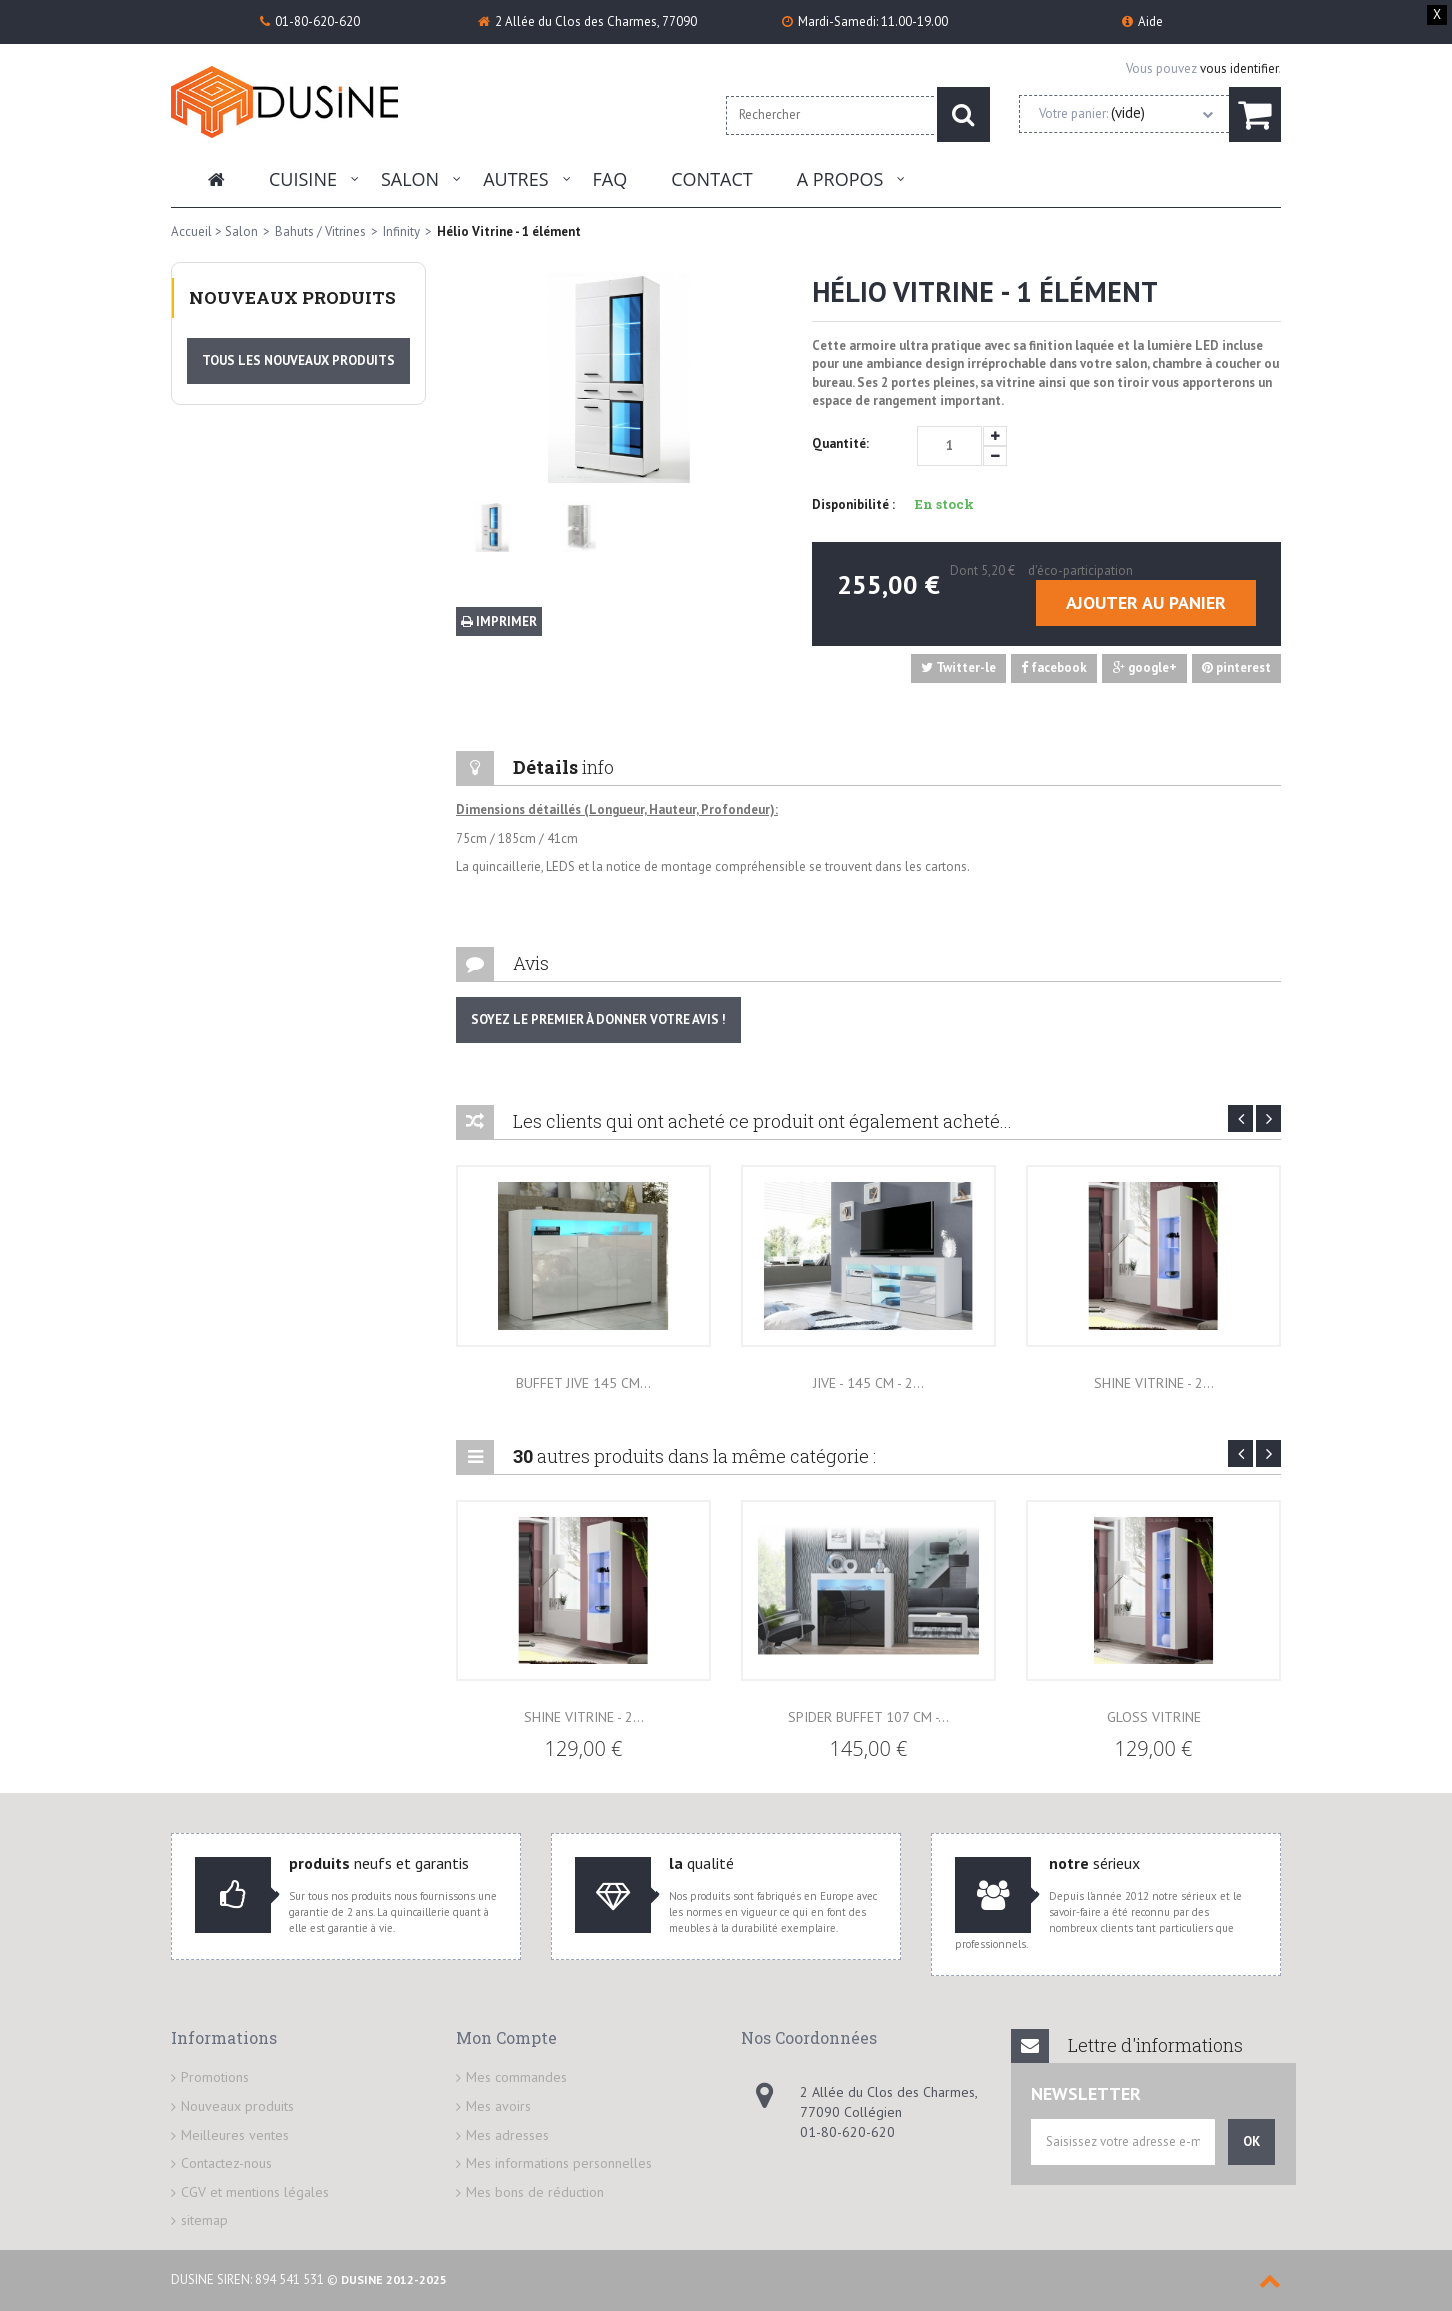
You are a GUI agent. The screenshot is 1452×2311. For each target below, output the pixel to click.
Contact (711, 179)
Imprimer (499, 621)
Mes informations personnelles (559, 2163)
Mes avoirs (498, 2106)
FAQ (610, 179)
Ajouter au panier (1146, 602)
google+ (1145, 667)
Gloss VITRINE (1154, 1717)
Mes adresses (507, 2135)
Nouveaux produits (292, 297)
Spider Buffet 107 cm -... (868, 1717)
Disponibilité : (853, 504)
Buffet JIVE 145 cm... (583, 1383)
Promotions (215, 2077)
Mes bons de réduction (535, 2192)
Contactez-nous (226, 2163)
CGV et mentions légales (255, 2192)
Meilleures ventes (235, 2135)
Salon (410, 179)
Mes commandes (516, 2077)
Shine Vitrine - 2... (1154, 1383)
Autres (515, 179)
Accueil (191, 231)
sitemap (204, 2220)
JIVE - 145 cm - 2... (868, 1383)
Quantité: (840, 443)
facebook (1054, 667)
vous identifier (1239, 68)
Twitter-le (958, 667)
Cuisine (303, 179)
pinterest (1236, 667)
